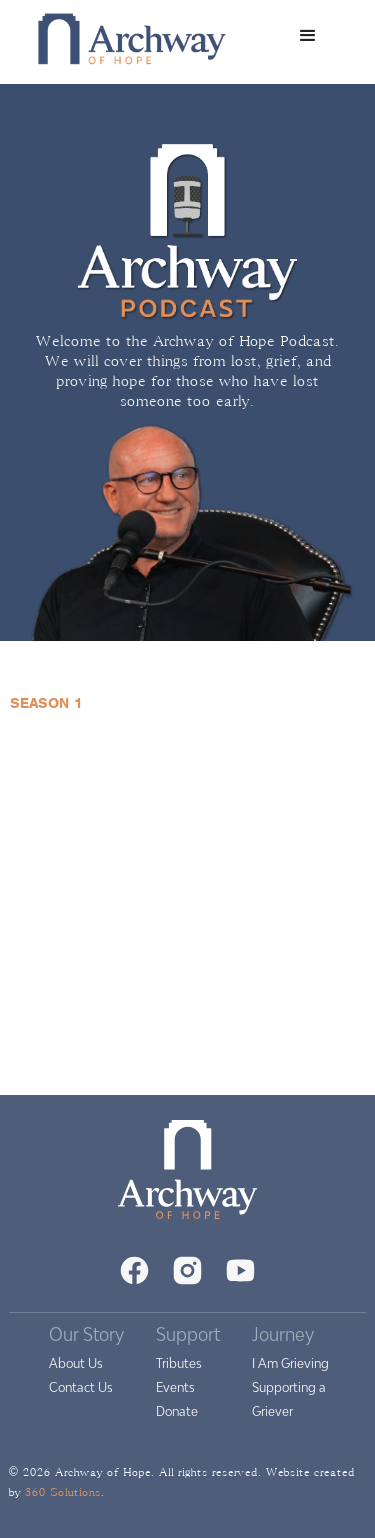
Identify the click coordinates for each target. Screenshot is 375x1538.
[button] (308, 36)
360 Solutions (63, 1492)
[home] (127, 36)
